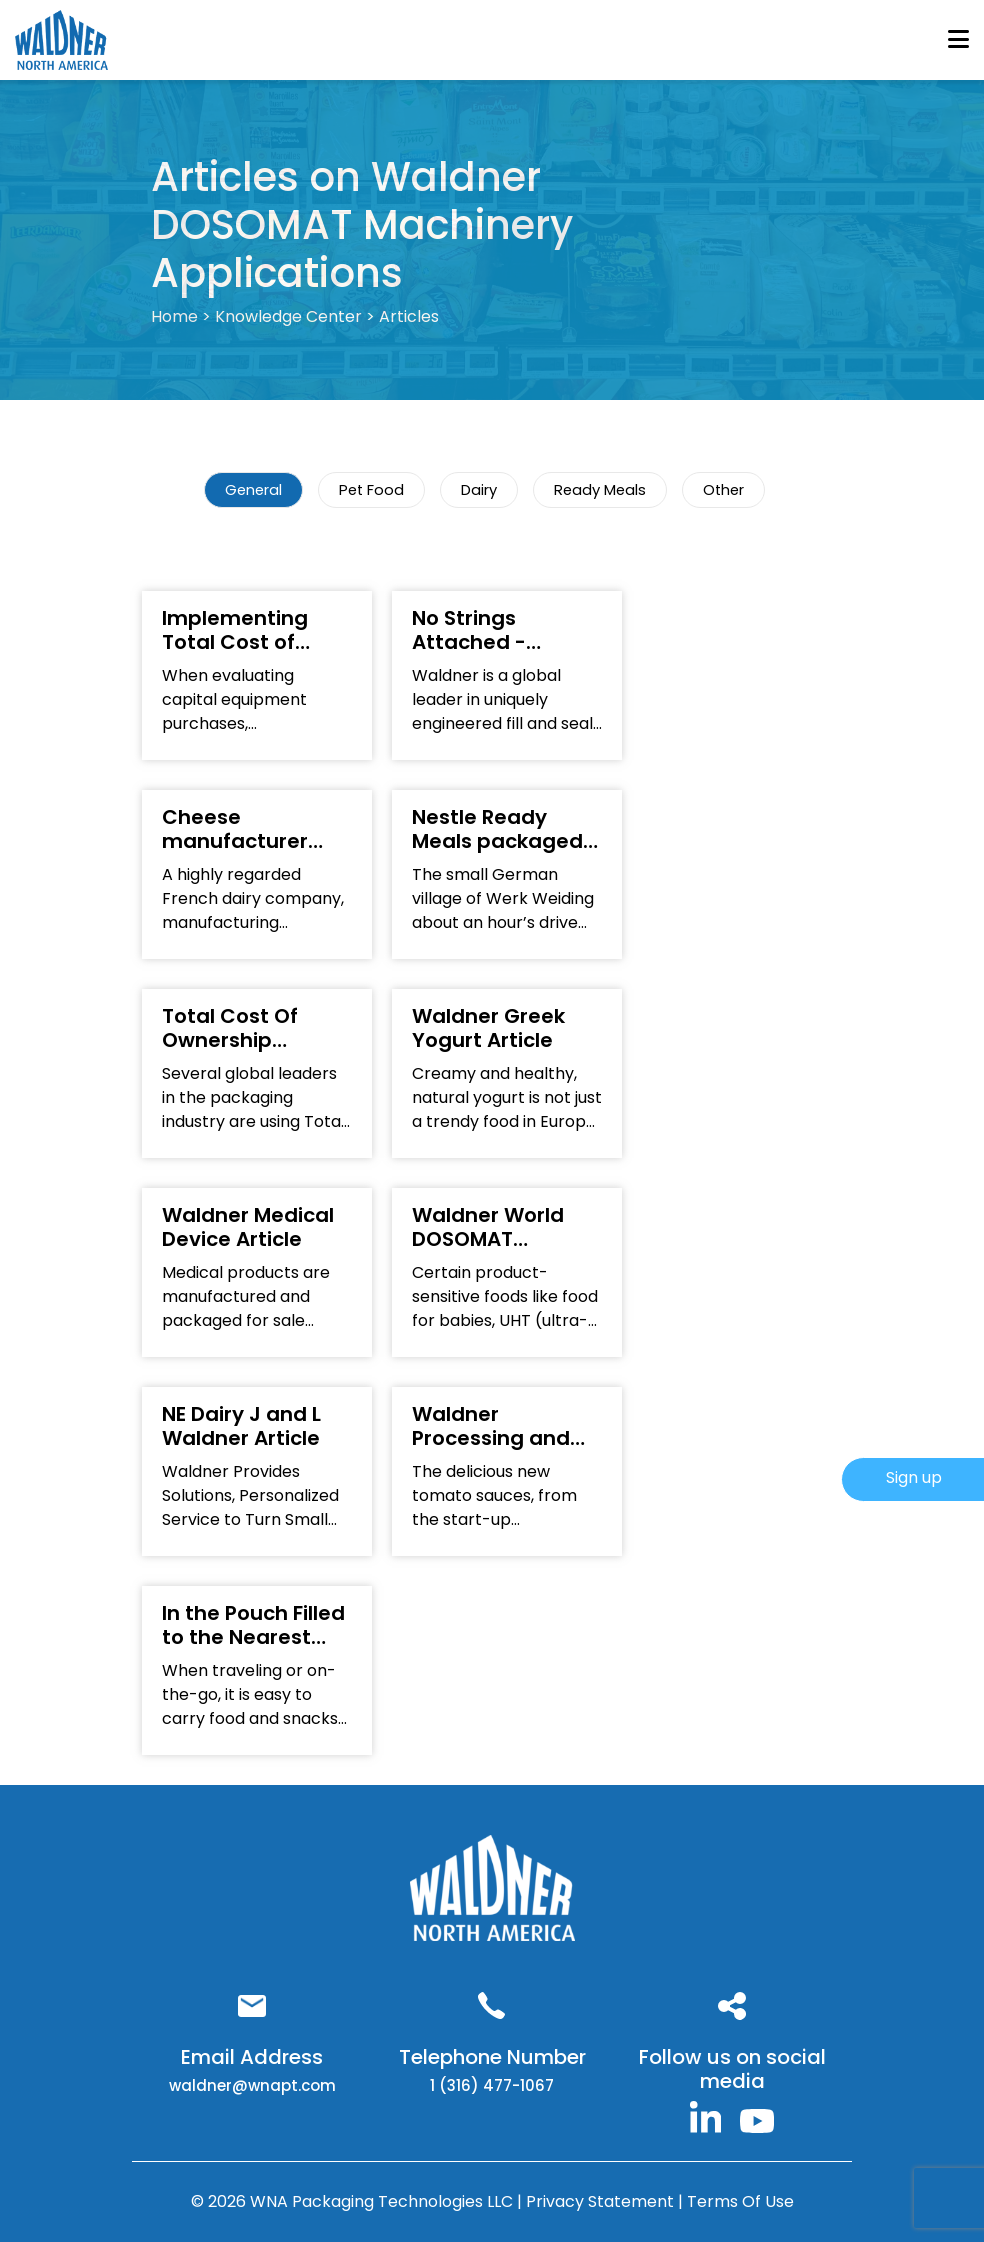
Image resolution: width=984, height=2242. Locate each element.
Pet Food (371, 490)
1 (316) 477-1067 (492, 2085)
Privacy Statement (602, 2201)
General (253, 490)
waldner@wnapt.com (252, 2085)
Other (723, 490)
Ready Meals (600, 490)
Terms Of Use (740, 2201)
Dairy (479, 490)
